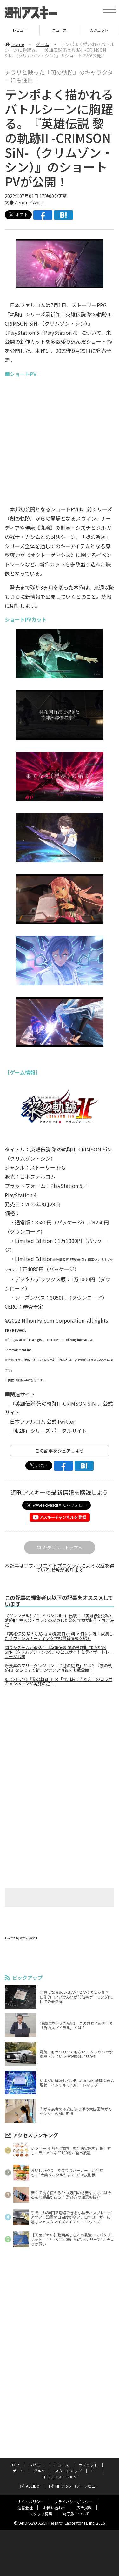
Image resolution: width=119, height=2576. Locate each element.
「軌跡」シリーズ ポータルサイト (48, 1430)
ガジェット (99, 30)
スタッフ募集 (41, 2513)
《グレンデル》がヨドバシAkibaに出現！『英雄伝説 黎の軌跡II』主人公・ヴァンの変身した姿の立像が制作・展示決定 (59, 1620)
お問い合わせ (54, 2507)
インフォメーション (60, 2476)
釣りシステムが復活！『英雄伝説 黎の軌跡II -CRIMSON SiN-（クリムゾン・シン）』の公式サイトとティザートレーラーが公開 (59, 1652)
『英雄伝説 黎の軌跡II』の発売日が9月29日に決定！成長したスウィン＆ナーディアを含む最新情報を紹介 (59, 1636)
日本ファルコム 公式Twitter (42, 1421)
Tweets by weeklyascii (21, 1937)
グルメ (39, 2470)
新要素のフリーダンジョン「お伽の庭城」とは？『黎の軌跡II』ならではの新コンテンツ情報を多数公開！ (58, 1667)
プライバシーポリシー (73, 2501)
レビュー (19, 30)
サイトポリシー (30, 2501)
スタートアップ (68, 2470)
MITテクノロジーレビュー (74, 2486)
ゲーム (42, 44)
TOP (15, 2464)
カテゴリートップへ (60, 1547)
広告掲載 (84, 2507)
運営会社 (25, 2507)
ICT (94, 2470)
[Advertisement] (59, 1744)
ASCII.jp (29, 2486)
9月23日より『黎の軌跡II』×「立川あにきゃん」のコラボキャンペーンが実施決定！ (58, 1681)
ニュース (59, 30)
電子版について (76, 2513)
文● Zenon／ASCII (24, 202)
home (14, 44)
